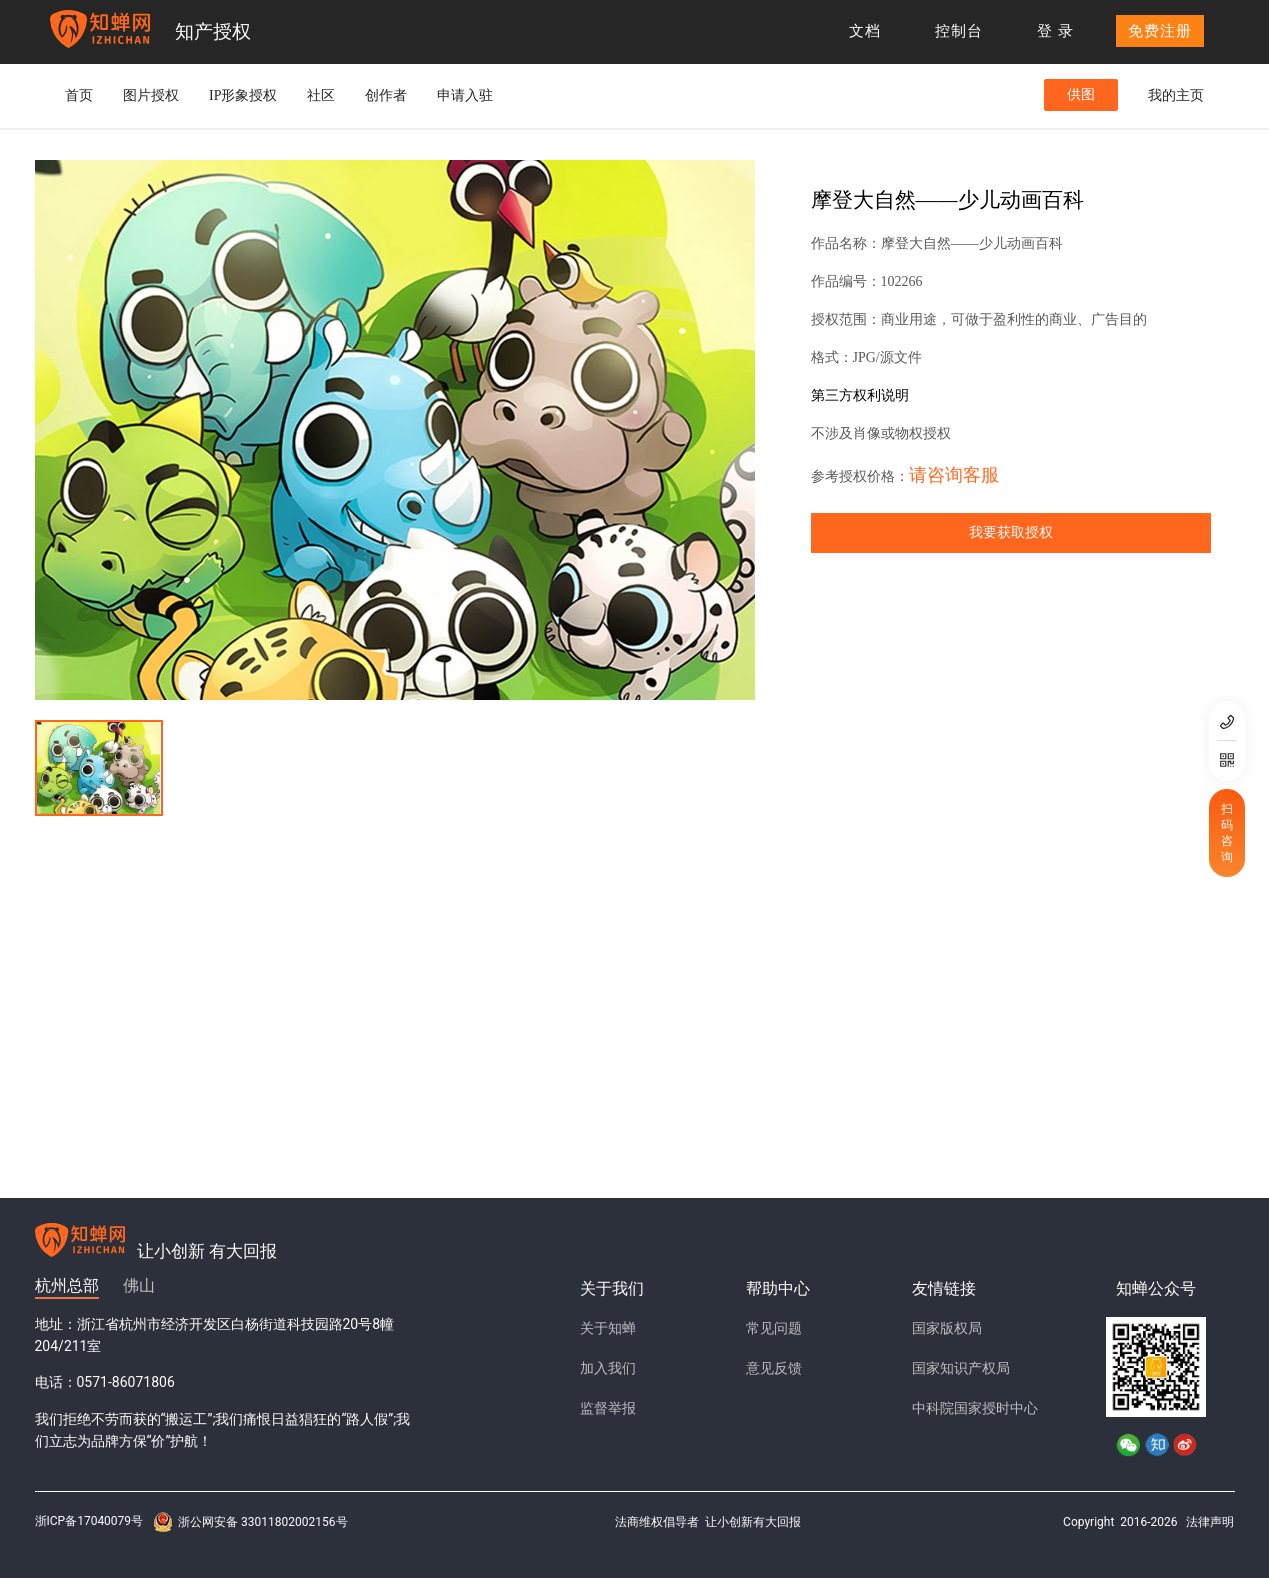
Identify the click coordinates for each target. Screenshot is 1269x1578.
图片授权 (151, 95)
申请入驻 (465, 95)
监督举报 (608, 1408)
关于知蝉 (608, 1328)
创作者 (386, 95)
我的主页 (1176, 95)
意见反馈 (774, 1368)
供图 (1081, 94)
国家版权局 (947, 1328)
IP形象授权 (243, 95)
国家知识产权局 (961, 1368)
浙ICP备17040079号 (89, 1521)
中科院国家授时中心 (975, 1408)
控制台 (959, 31)
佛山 (139, 1285)
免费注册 (1160, 31)
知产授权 (213, 31)
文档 (865, 31)
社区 (321, 95)
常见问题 (774, 1328)
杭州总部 (67, 1285)
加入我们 (608, 1368)
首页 (79, 95)
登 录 (1055, 31)
